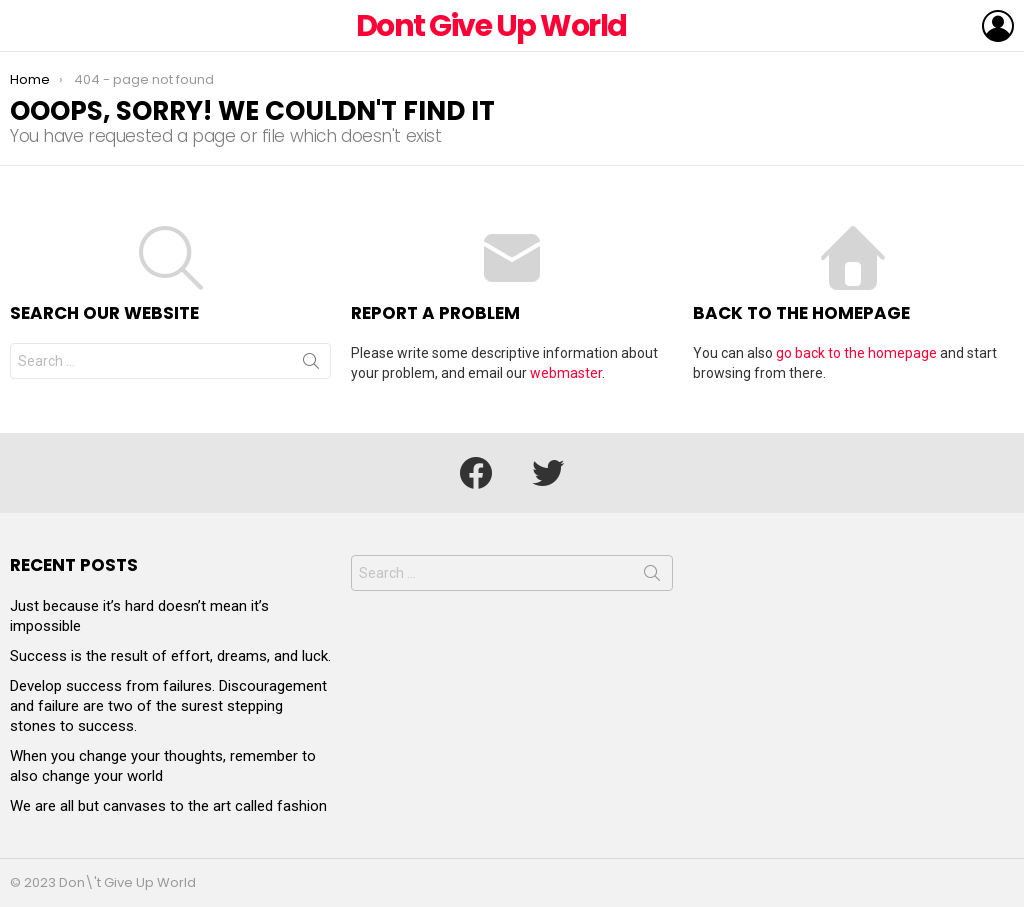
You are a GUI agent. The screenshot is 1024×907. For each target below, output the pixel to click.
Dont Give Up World (491, 26)
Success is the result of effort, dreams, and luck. (170, 656)
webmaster (566, 373)
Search (311, 365)
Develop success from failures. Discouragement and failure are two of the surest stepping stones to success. (168, 706)
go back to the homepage (856, 353)
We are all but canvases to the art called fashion (168, 806)
